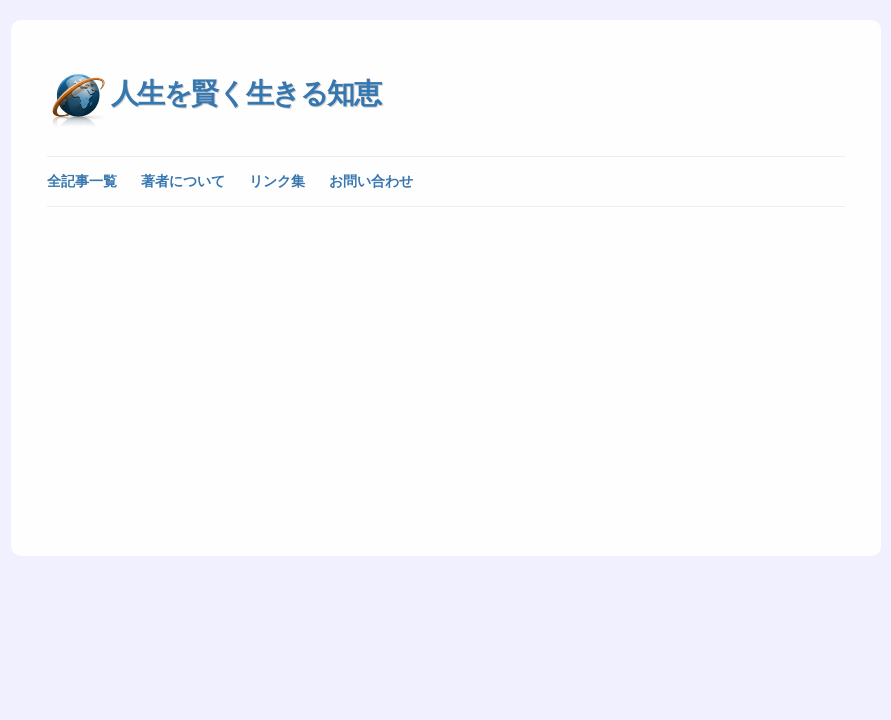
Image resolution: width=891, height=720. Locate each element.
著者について (183, 181)
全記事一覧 (82, 181)
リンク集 (277, 181)
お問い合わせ (371, 181)
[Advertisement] (446, 368)
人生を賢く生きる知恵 (246, 93)
